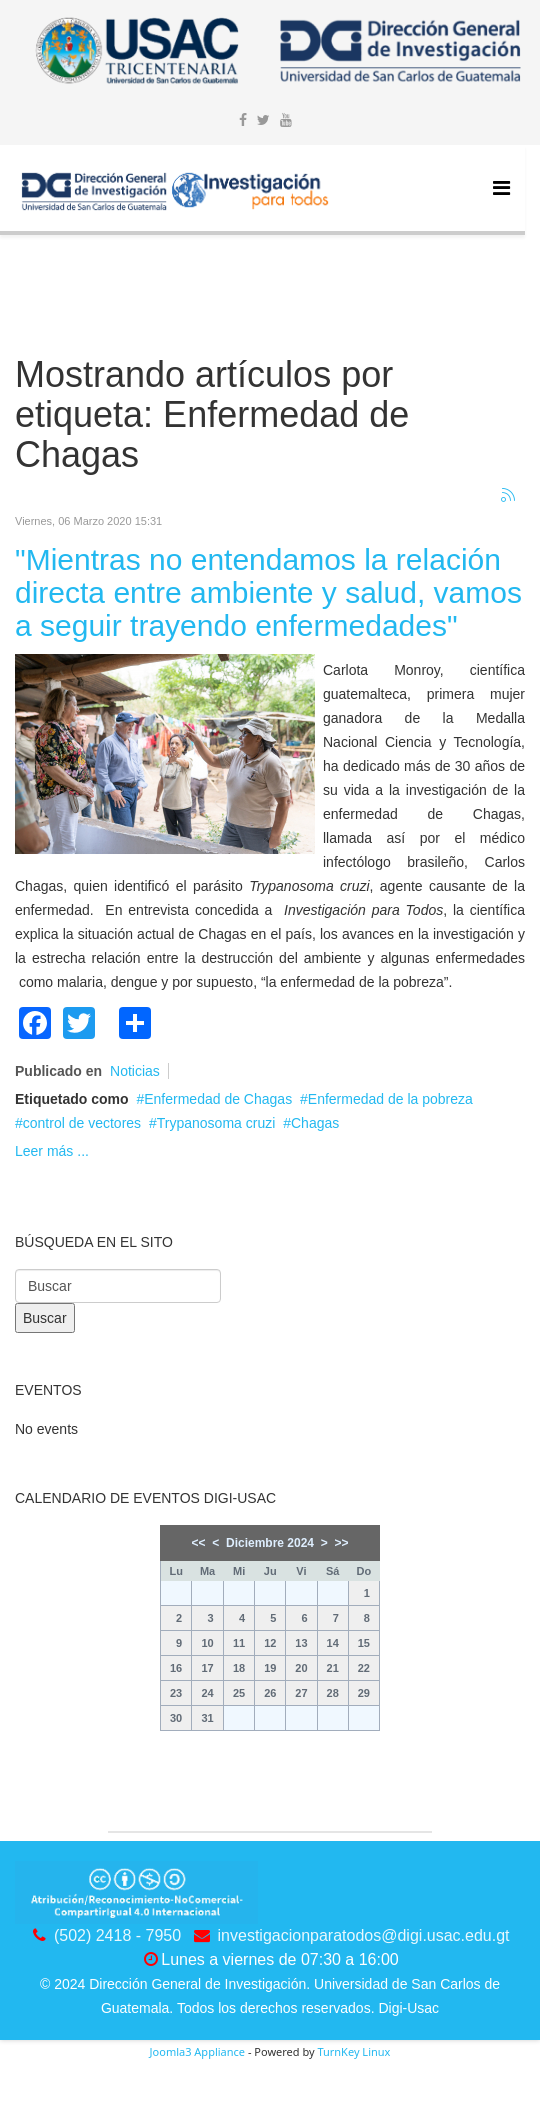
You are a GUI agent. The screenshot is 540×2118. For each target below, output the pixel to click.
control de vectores (82, 1123)
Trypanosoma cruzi (216, 1123)
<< (199, 1543)
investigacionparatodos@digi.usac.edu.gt (364, 1935)
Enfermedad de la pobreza (390, 1099)
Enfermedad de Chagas (218, 1099)
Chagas (315, 1123)
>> (341, 1543)
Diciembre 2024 (270, 1543)
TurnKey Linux (353, 2051)
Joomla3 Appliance (197, 2051)
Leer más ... (52, 1151)
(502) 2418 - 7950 (117, 1935)
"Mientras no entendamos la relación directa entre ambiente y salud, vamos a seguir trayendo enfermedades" (268, 592)
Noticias (135, 1071)
